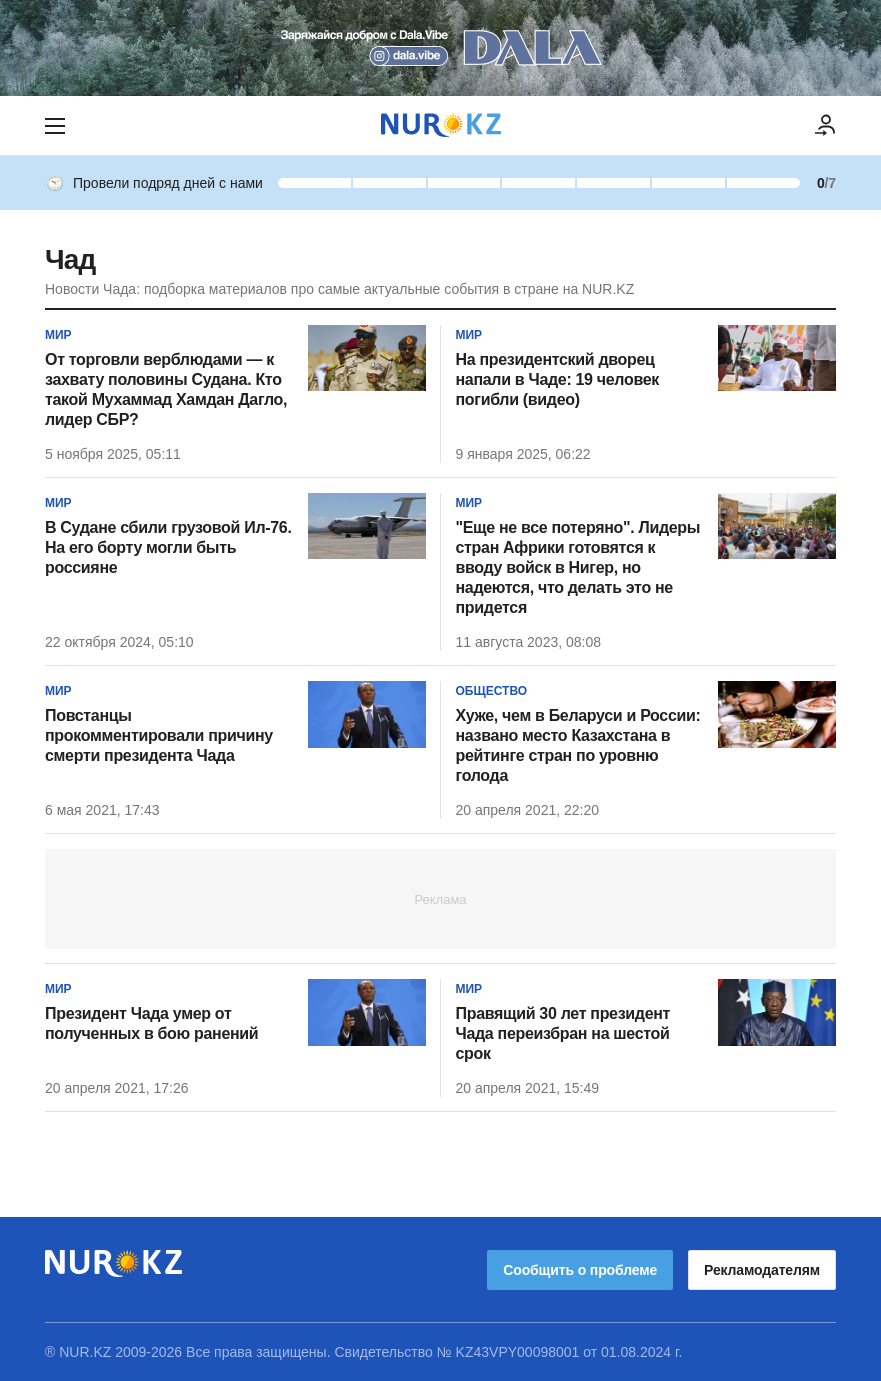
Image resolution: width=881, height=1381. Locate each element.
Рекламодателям (762, 1270)
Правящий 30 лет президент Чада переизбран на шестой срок (563, 1033)
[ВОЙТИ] (826, 126)
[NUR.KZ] (441, 125)
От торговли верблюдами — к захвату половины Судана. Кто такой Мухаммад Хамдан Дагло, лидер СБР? (166, 389)
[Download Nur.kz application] (440, 48)
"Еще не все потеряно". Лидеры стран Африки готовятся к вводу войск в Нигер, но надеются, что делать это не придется (578, 567)
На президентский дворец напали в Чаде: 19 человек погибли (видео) (558, 379)
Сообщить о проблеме (580, 1270)
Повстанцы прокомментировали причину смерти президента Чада (159, 735)
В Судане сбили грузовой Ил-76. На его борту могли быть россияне (168, 547)
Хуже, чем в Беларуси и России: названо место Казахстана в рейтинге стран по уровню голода (578, 745)
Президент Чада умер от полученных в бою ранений (151, 1023)
